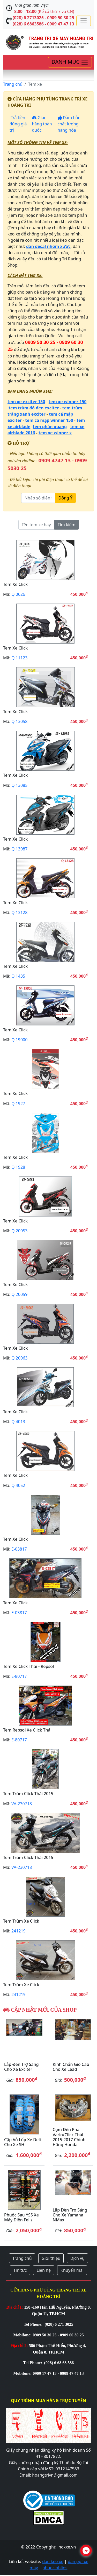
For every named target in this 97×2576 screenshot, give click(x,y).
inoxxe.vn (66, 2547)
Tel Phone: (34, 2324)
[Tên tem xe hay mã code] (36, 525)
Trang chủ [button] (22, 2258)
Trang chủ (13, 84)
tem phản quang (50, 426)
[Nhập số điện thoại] (38, 498)
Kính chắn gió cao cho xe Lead (71, 2066)
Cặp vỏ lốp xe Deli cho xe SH (22, 2142)
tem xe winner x (55, 433)
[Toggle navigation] (83, 21)
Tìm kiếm (67, 525)
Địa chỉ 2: (19, 2345)
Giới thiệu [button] (51, 2258)
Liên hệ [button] (43, 2270)
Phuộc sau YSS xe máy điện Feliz (21, 2217)
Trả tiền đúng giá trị (18, 124)
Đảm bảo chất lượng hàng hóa (69, 124)
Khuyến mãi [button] (72, 2270)
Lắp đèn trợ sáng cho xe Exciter (21, 2066)
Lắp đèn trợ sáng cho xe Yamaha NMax (70, 2215)
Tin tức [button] (20, 2270)
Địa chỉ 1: (14, 2307)
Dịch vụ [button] (77, 2258)
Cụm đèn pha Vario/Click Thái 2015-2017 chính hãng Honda (69, 2137)
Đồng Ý (65, 498)
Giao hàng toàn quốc (42, 124)
